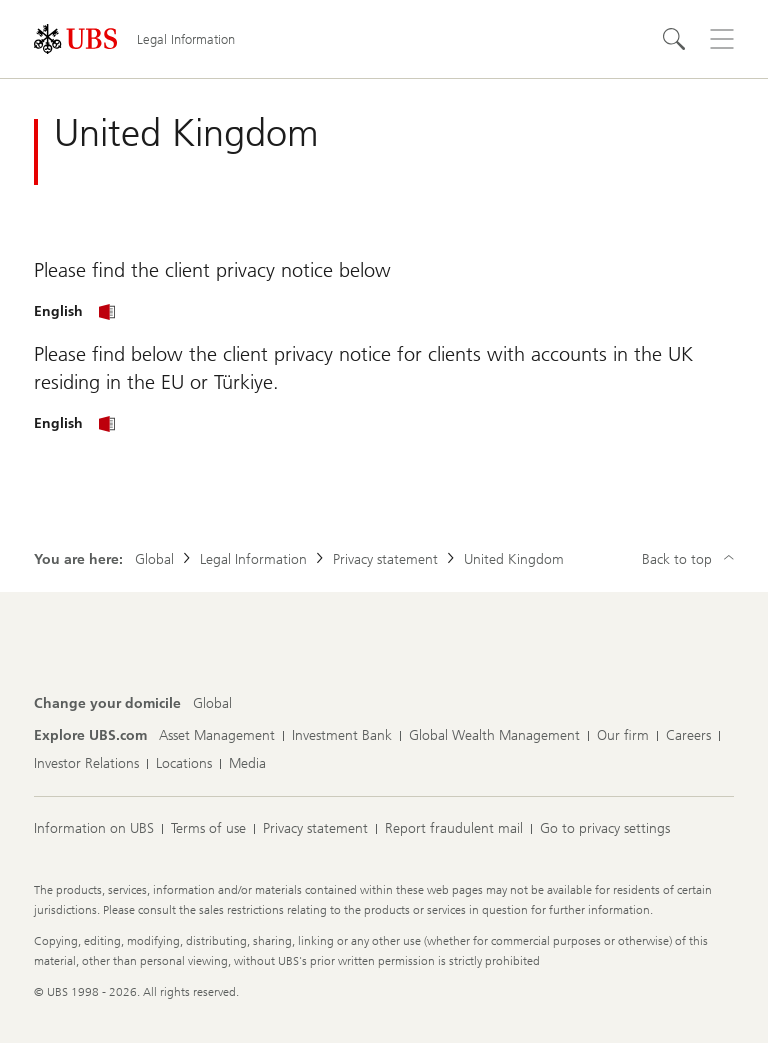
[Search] (674, 39)
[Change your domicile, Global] (212, 704)
